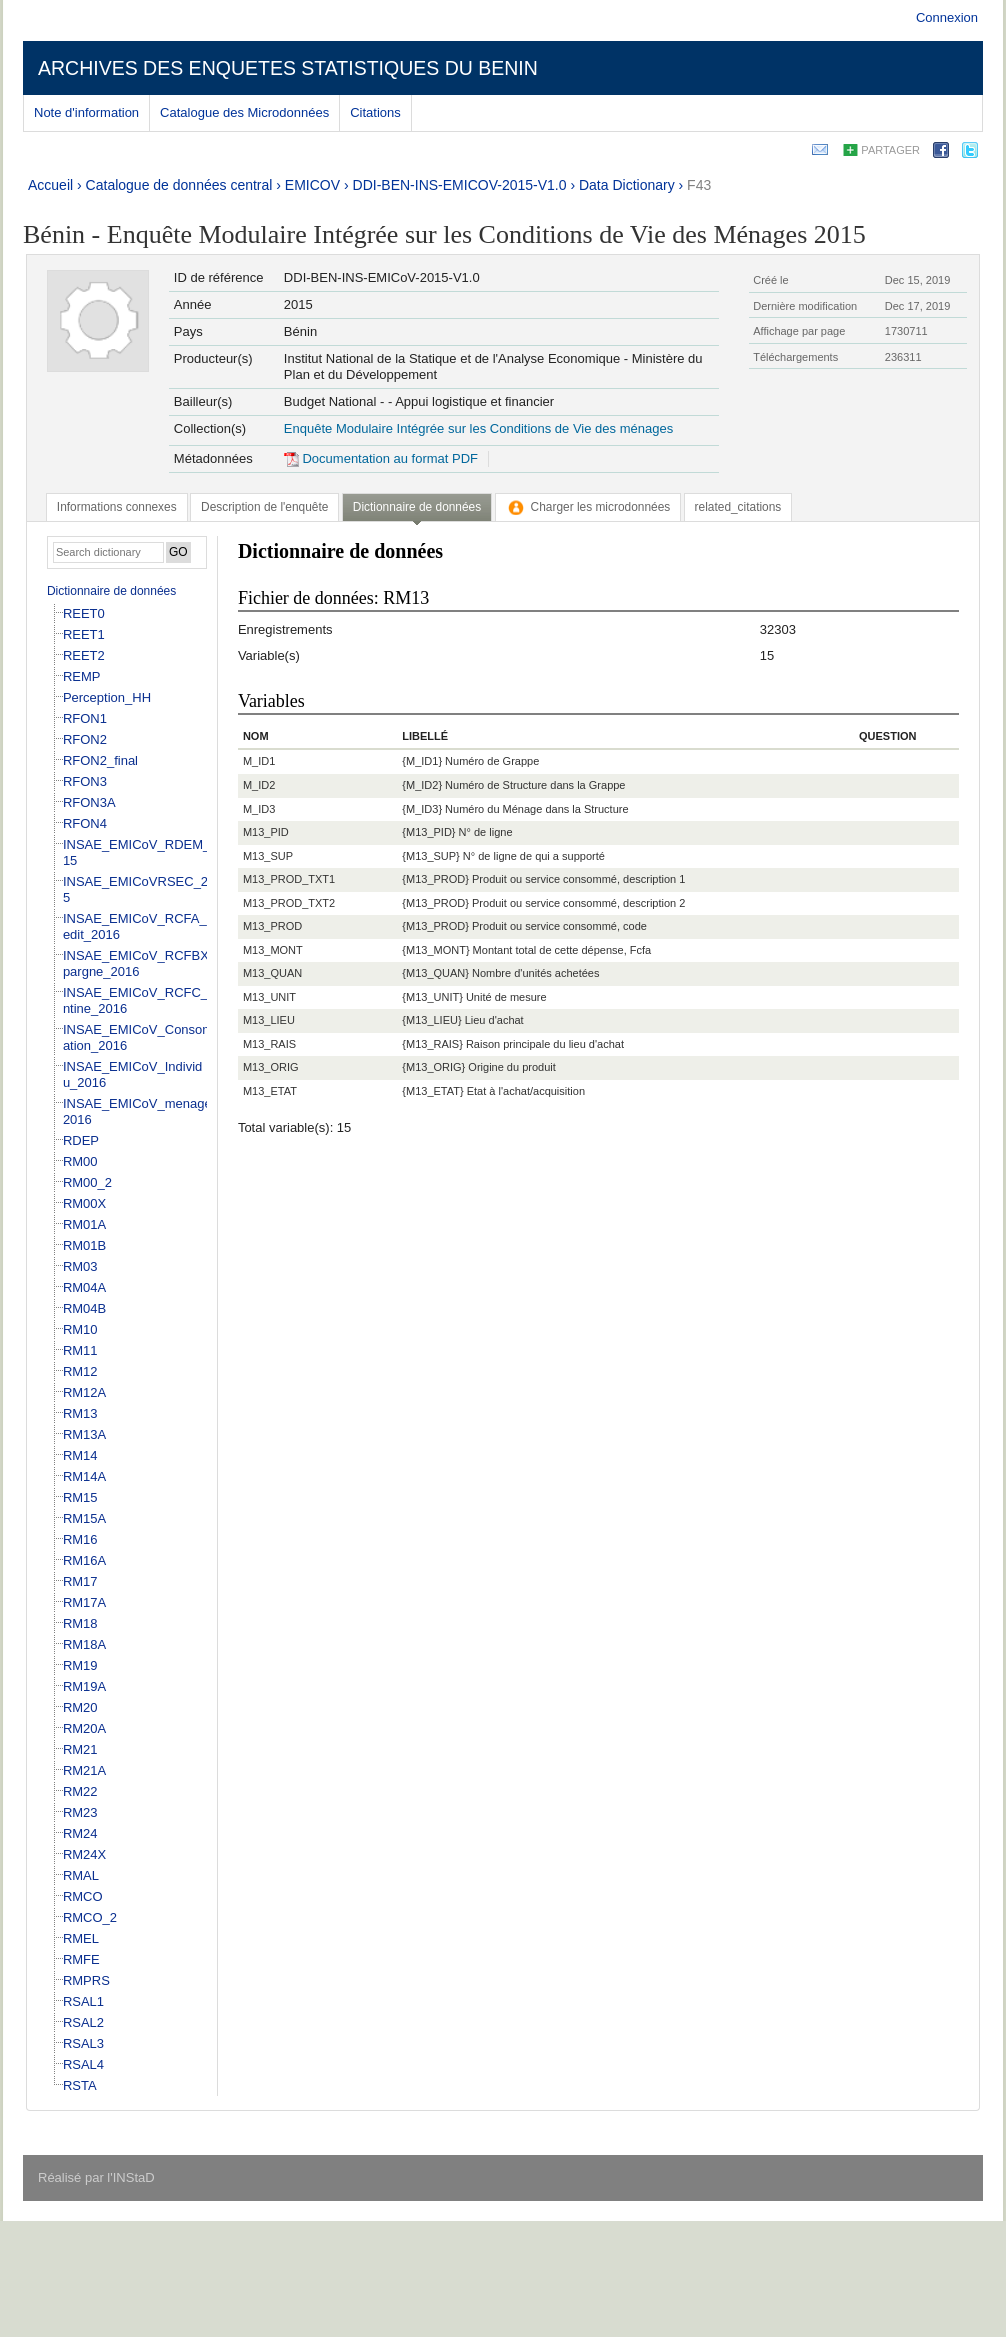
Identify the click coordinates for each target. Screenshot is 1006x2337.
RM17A (84, 1602)
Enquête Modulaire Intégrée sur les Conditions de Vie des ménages (478, 428)
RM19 (80, 1665)
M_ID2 (259, 785)
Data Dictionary (627, 185)
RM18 (80, 1623)
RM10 (80, 1329)
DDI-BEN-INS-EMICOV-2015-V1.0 (460, 185)
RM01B (84, 1245)
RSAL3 (83, 2043)
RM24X (84, 1854)
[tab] (117, 507)
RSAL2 (83, 2022)
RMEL (81, 1938)
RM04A (84, 1287)
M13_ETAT (270, 1091)
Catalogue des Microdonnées (244, 112)
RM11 (80, 1350)
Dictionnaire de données (111, 591)
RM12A (84, 1392)
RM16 (80, 1539)
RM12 (80, 1371)
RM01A (84, 1224)
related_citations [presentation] (738, 507)
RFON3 (85, 781)
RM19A (84, 1686)
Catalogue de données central (179, 185)
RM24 (80, 1833)
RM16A (84, 1560)
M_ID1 (259, 761)
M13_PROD (272, 926)
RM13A (84, 1434)
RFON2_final (100, 760)
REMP (82, 676)
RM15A (84, 1518)
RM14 (80, 1455)
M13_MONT (273, 950)
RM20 (80, 1707)
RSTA (80, 2085)
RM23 (80, 1812)
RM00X (84, 1203)
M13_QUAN (272, 973)
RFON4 (85, 823)
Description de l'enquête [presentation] (264, 507)
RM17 (80, 1581)
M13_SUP (268, 856)
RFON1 (85, 718)
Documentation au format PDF (381, 458)
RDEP (81, 1140)
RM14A (84, 1476)
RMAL (81, 1875)
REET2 (84, 655)
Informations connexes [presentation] (117, 507)
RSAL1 (83, 2001)
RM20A (84, 1728)
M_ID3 (259, 809)
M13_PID (266, 832)
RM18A (84, 1644)
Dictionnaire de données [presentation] (417, 507)
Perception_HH (107, 697)
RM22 (80, 1791)
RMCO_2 (90, 1917)
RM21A (84, 1770)
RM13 (80, 1413)
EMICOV (312, 185)
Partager (890, 150)
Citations (375, 112)
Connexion (947, 17)
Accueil (50, 185)
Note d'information (86, 112)
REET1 (84, 634)
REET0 (84, 613)
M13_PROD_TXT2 (289, 903)
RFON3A (89, 802)
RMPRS (86, 1980)
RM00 (80, 1161)
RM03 (80, 1266)
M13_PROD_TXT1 (289, 879)
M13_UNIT (269, 997)
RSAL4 (83, 2064)
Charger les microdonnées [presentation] (588, 507)
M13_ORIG (271, 1067)
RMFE (81, 1959)
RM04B (84, 1308)
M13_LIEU (269, 1020)
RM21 (80, 1749)
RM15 (80, 1497)
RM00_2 (87, 1182)
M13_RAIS (269, 1044)
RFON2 (85, 739)
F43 (699, 185)
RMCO (83, 1896)
